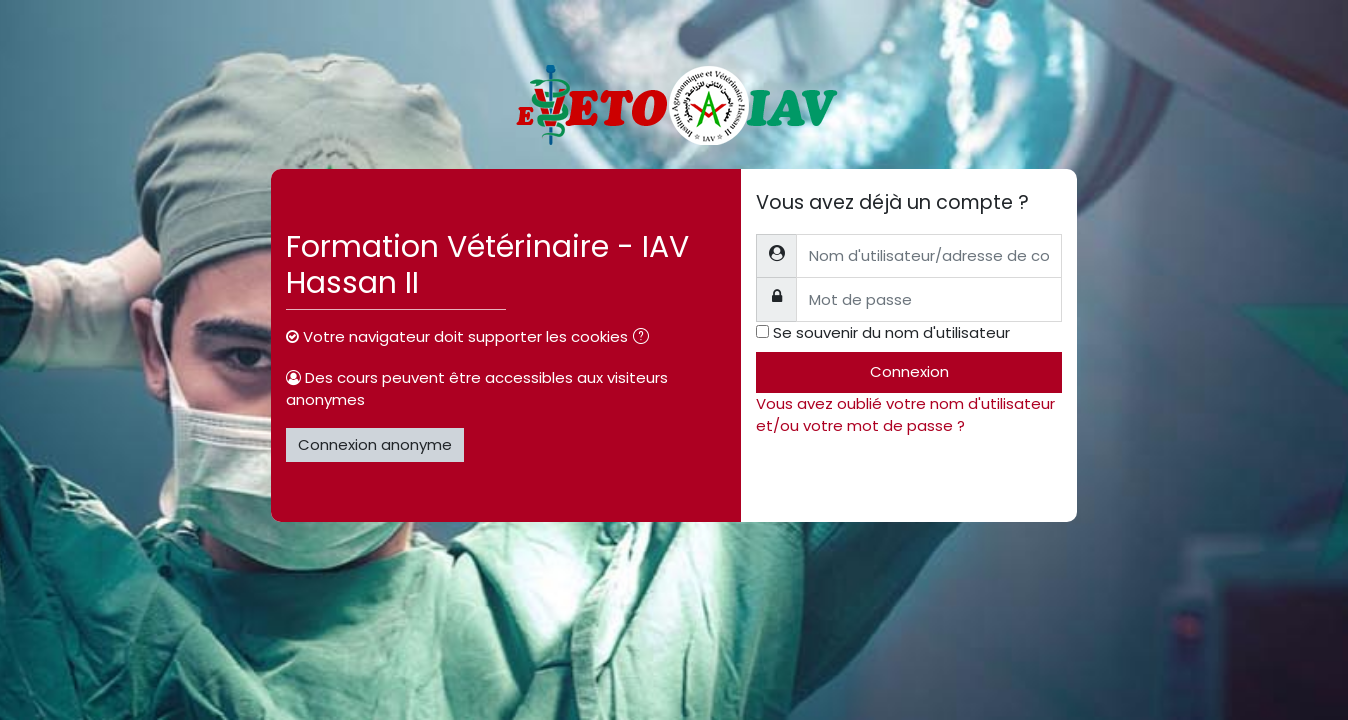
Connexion (909, 371)
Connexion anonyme (375, 444)
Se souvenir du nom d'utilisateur (891, 332)
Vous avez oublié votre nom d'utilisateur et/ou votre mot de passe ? (905, 415)
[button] (645, 338)
